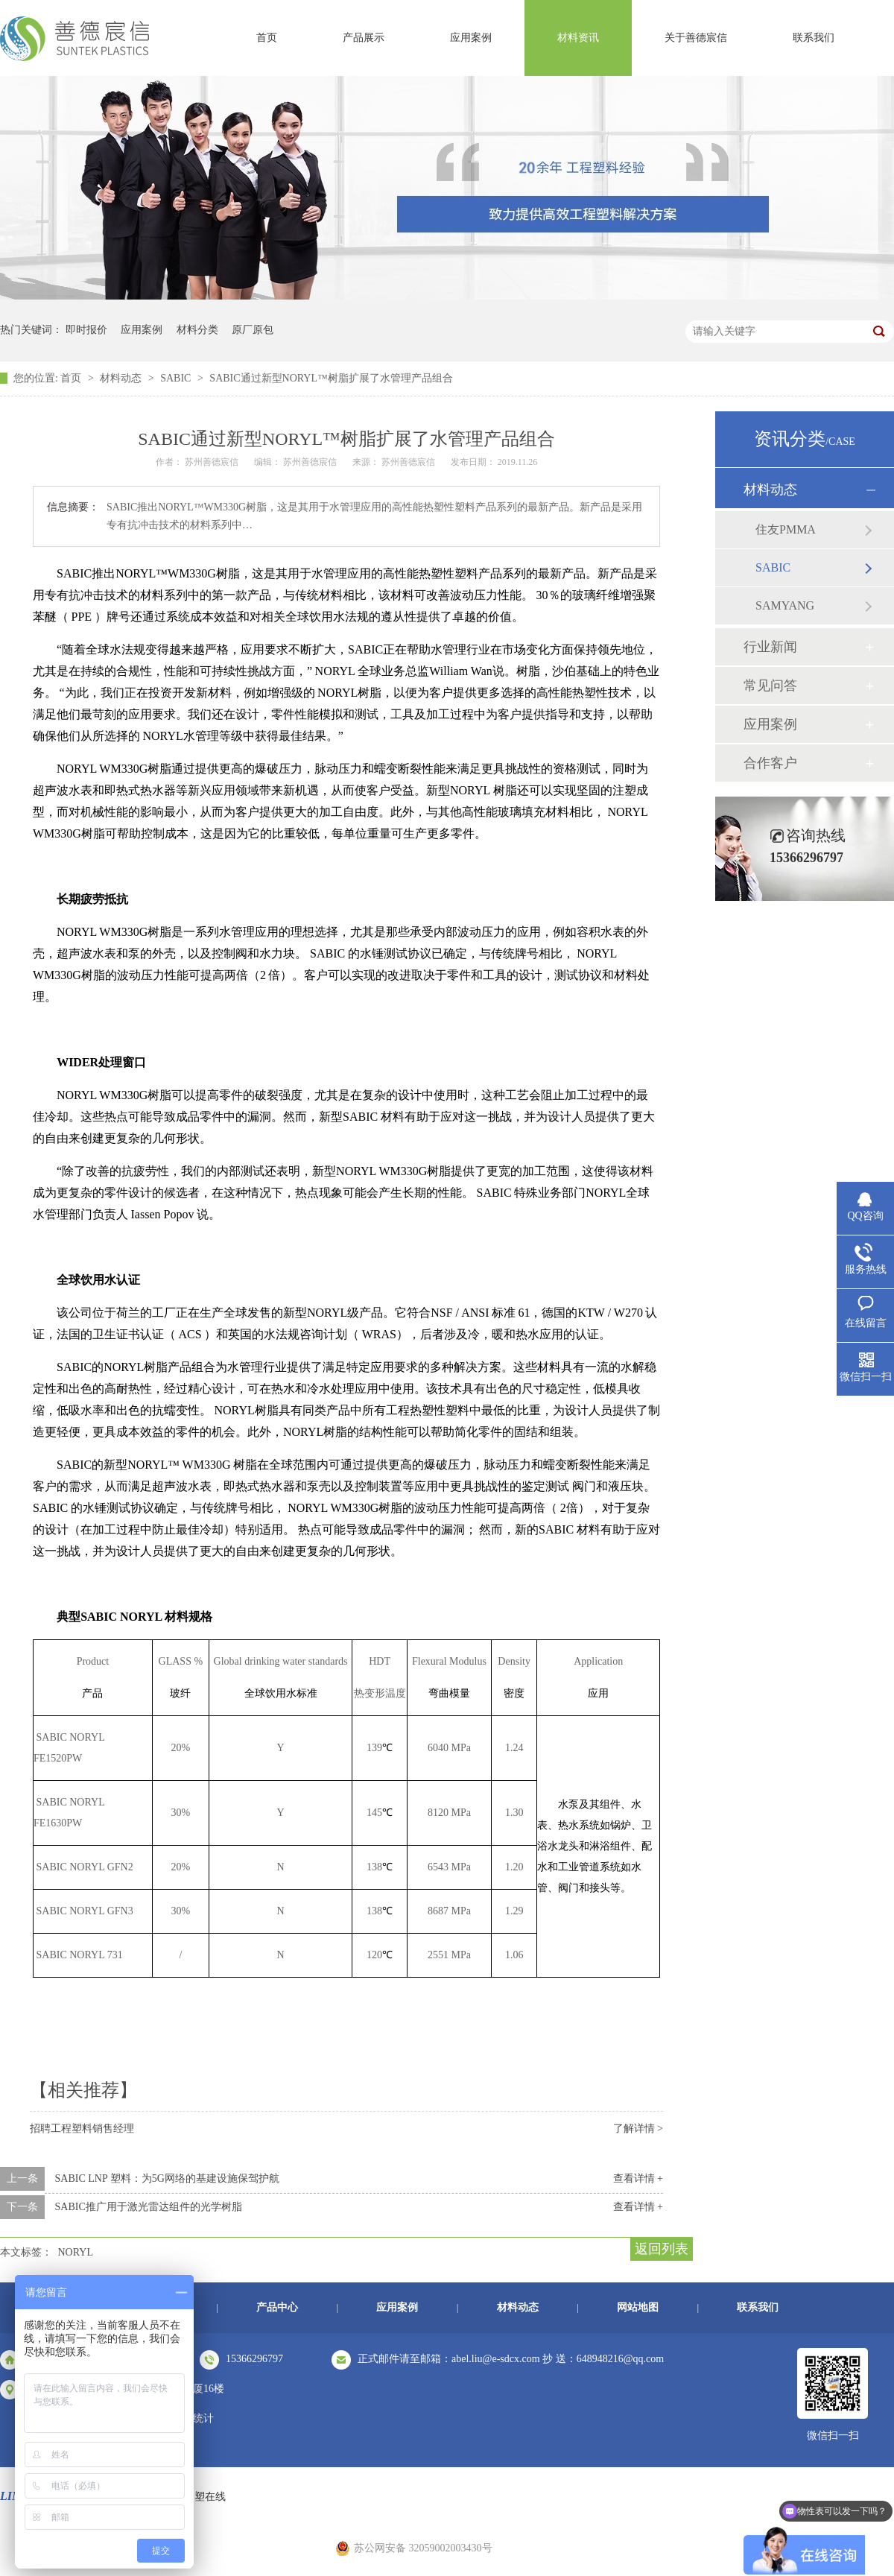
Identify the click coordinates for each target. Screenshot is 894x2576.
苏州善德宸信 (409, 462)
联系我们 (813, 37)
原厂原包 (252, 329)
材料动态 (122, 378)
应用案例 (471, 37)
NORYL (75, 2252)
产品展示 (363, 37)
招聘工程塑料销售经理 (82, 2128)
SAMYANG (784, 605)
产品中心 (277, 2307)
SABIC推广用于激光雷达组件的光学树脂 (148, 2206)
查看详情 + (638, 2178)
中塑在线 (205, 2496)
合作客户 (770, 763)
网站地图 (638, 2307)
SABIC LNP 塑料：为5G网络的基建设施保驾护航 (167, 2178)
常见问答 (770, 685)
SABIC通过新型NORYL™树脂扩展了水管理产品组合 (330, 378)
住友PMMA (785, 529)
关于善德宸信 (696, 37)
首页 (266, 37)
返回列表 (661, 2248)
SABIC (177, 378)
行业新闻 (770, 646)
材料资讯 (578, 37)
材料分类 (197, 329)
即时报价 (86, 329)
